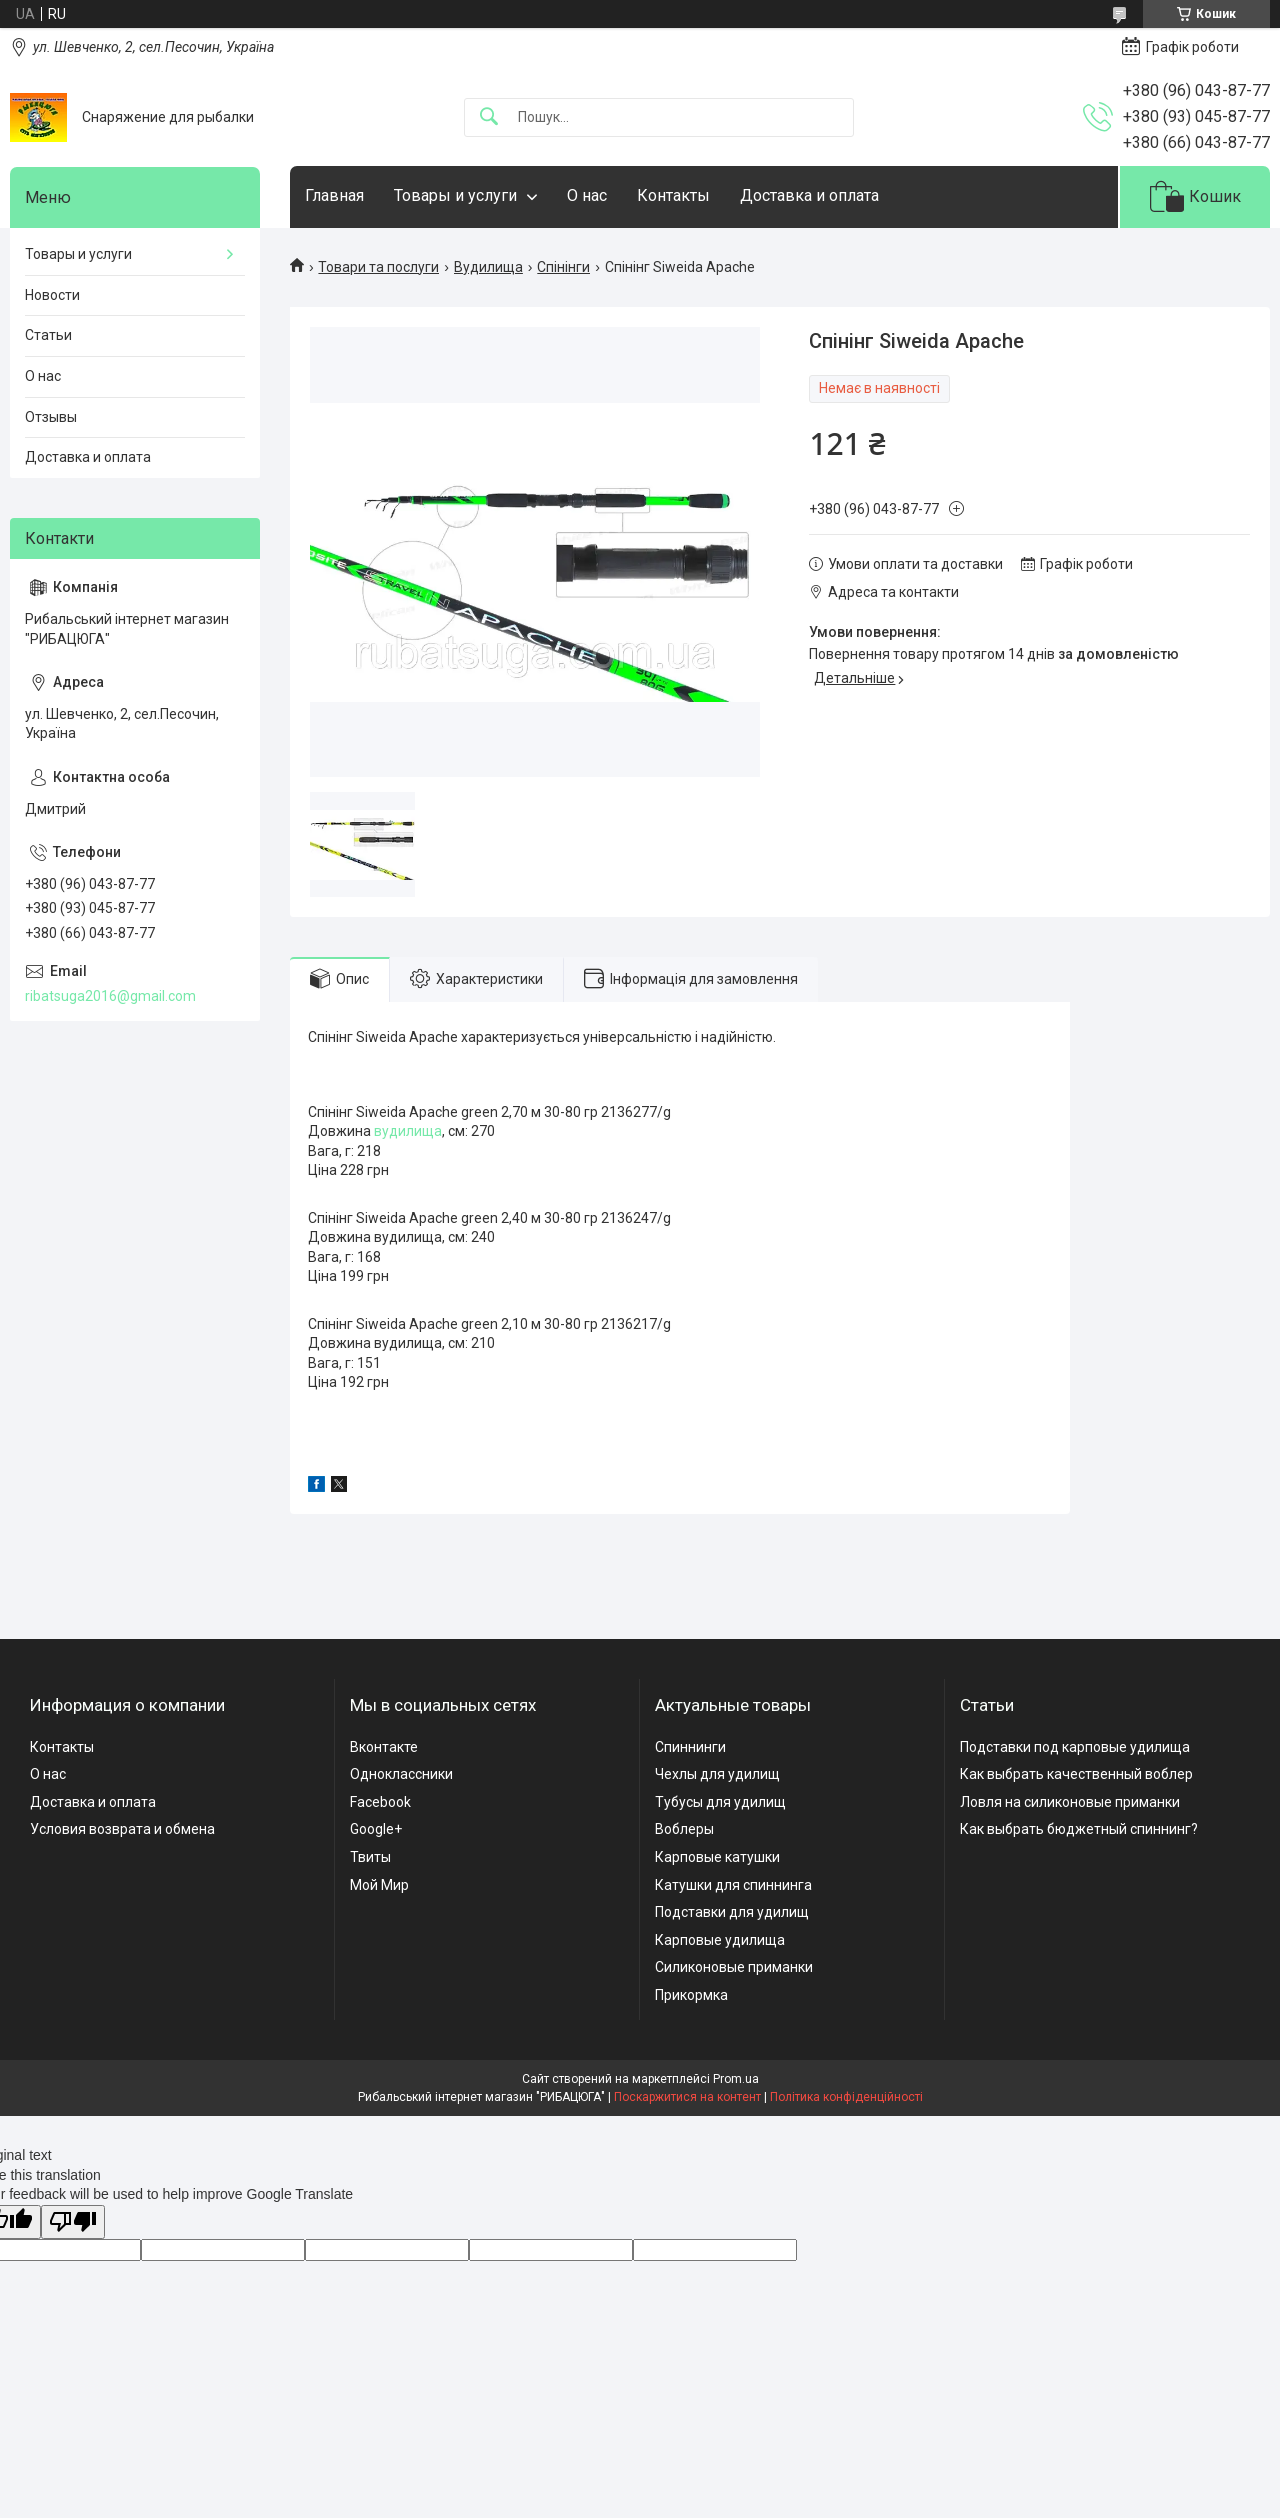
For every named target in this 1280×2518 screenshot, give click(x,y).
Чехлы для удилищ (717, 1774)
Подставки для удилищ (732, 1912)
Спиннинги (690, 1747)
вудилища (408, 1131)
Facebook (380, 1802)
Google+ (376, 1829)
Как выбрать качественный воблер (1076, 1774)
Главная (334, 195)
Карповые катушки (717, 1857)
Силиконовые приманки (734, 1967)
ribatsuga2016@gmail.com (110, 996)
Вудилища (488, 267)
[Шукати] (489, 117)
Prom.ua (736, 2079)
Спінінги (563, 267)
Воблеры (684, 1829)
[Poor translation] (73, 2222)
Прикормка (691, 1995)
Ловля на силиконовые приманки (1070, 1802)
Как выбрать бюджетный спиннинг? (1079, 1829)
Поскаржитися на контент (687, 2097)
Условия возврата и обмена (122, 1829)
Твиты (370, 1857)
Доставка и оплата (809, 195)
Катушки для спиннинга (733, 1885)
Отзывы (51, 417)
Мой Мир (379, 1885)
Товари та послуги (378, 267)
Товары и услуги (455, 195)
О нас (587, 195)
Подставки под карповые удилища (1075, 1747)
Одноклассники (401, 1774)
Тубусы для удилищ (720, 1802)
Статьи (48, 335)
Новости (52, 295)
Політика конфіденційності (846, 2097)
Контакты (673, 195)
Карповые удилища (720, 1940)
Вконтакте (384, 1747)
